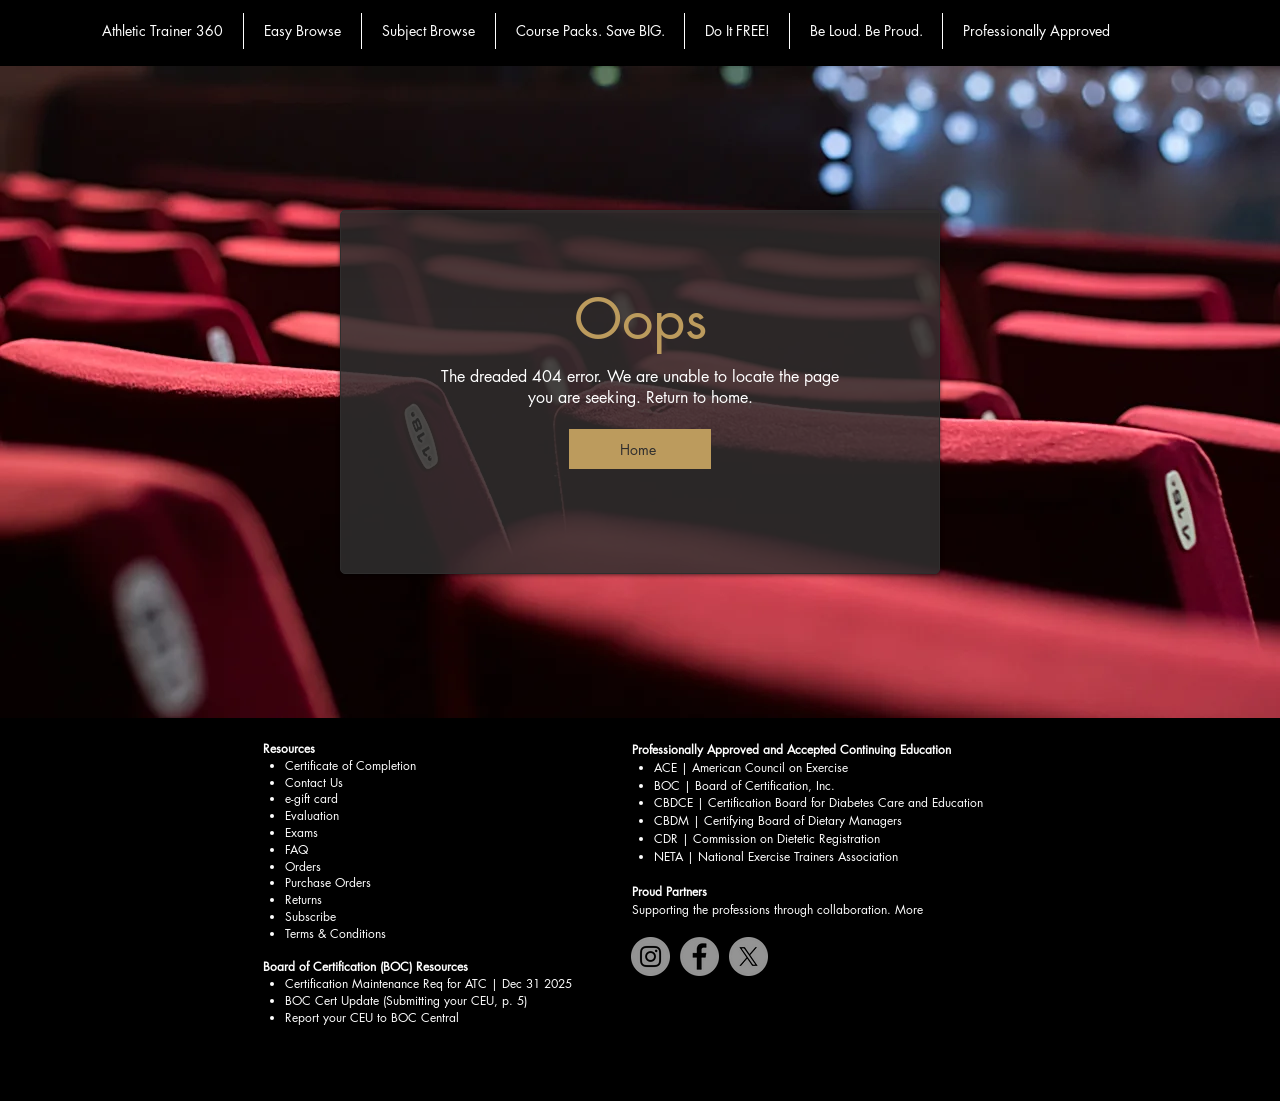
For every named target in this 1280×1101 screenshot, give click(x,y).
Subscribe (310, 916)
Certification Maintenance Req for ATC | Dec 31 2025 (428, 983)
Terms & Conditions (335, 933)
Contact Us (314, 782)
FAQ (296, 849)
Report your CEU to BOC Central (372, 1017)
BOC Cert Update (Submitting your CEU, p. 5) (406, 1000)
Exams (301, 832)
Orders (303, 866)
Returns (303, 899)
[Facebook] (699, 956)
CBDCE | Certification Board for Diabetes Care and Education (818, 802)
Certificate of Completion (350, 765)
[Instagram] (650, 956)
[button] (302, 31)
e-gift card (311, 798)
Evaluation (312, 815)
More (909, 909)
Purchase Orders (328, 882)
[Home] (640, 449)
